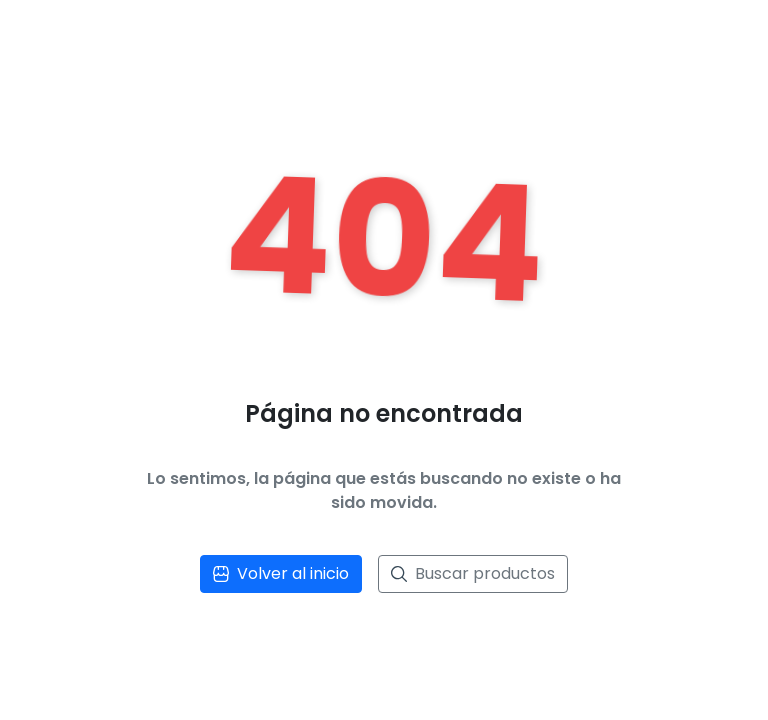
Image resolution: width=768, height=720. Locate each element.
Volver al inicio (281, 573)
